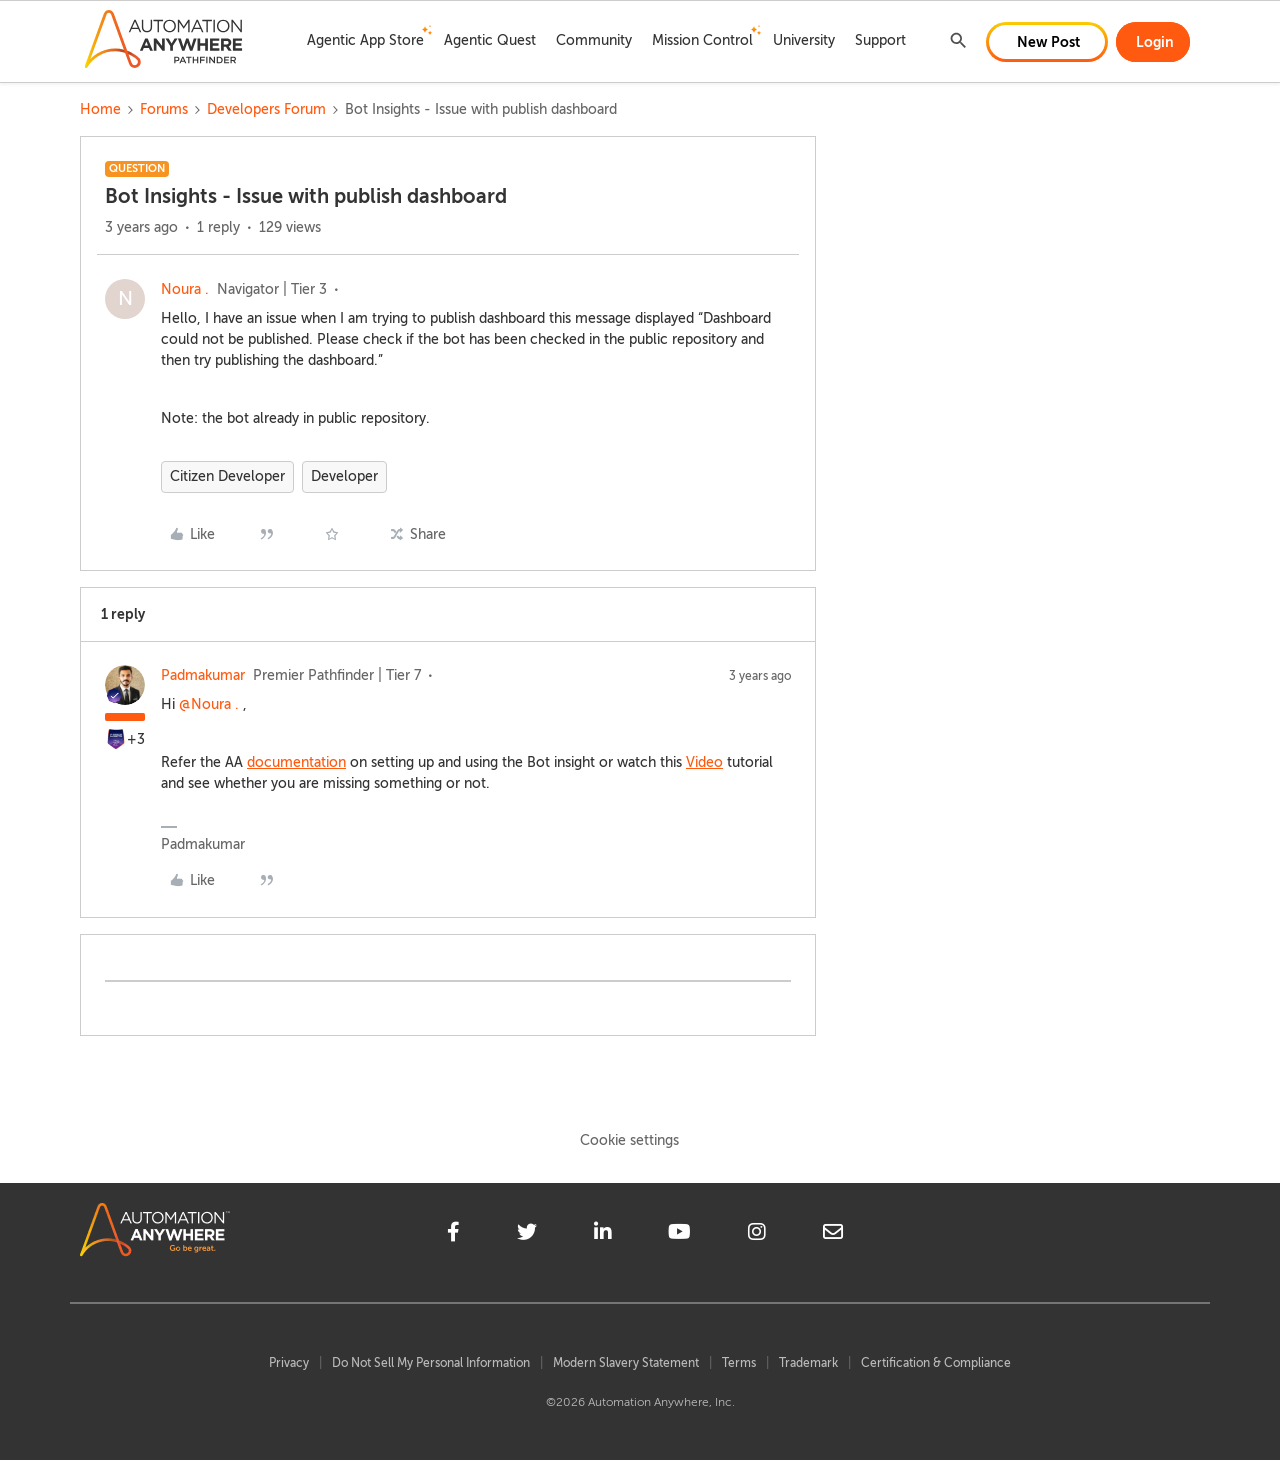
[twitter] (527, 1235)
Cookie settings (629, 1140)
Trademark (808, 1363)
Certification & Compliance (936, 1363)
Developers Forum (266, 109)
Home (100, 109)
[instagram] (757, 1235)
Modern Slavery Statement (626, 1363)
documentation (296, 762)
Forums (164, 109)
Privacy (289, 1363)
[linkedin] (603, 1235)
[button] (1047, 42)
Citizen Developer (227, 476)
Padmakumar (203, 675)
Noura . (185, 289)
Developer (344, 476)
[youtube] (679, 1235)
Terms (739, 1363)
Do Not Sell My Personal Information (431, 1363)
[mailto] (833, 1235)
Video (704, 762)
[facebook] (453, 1235)
